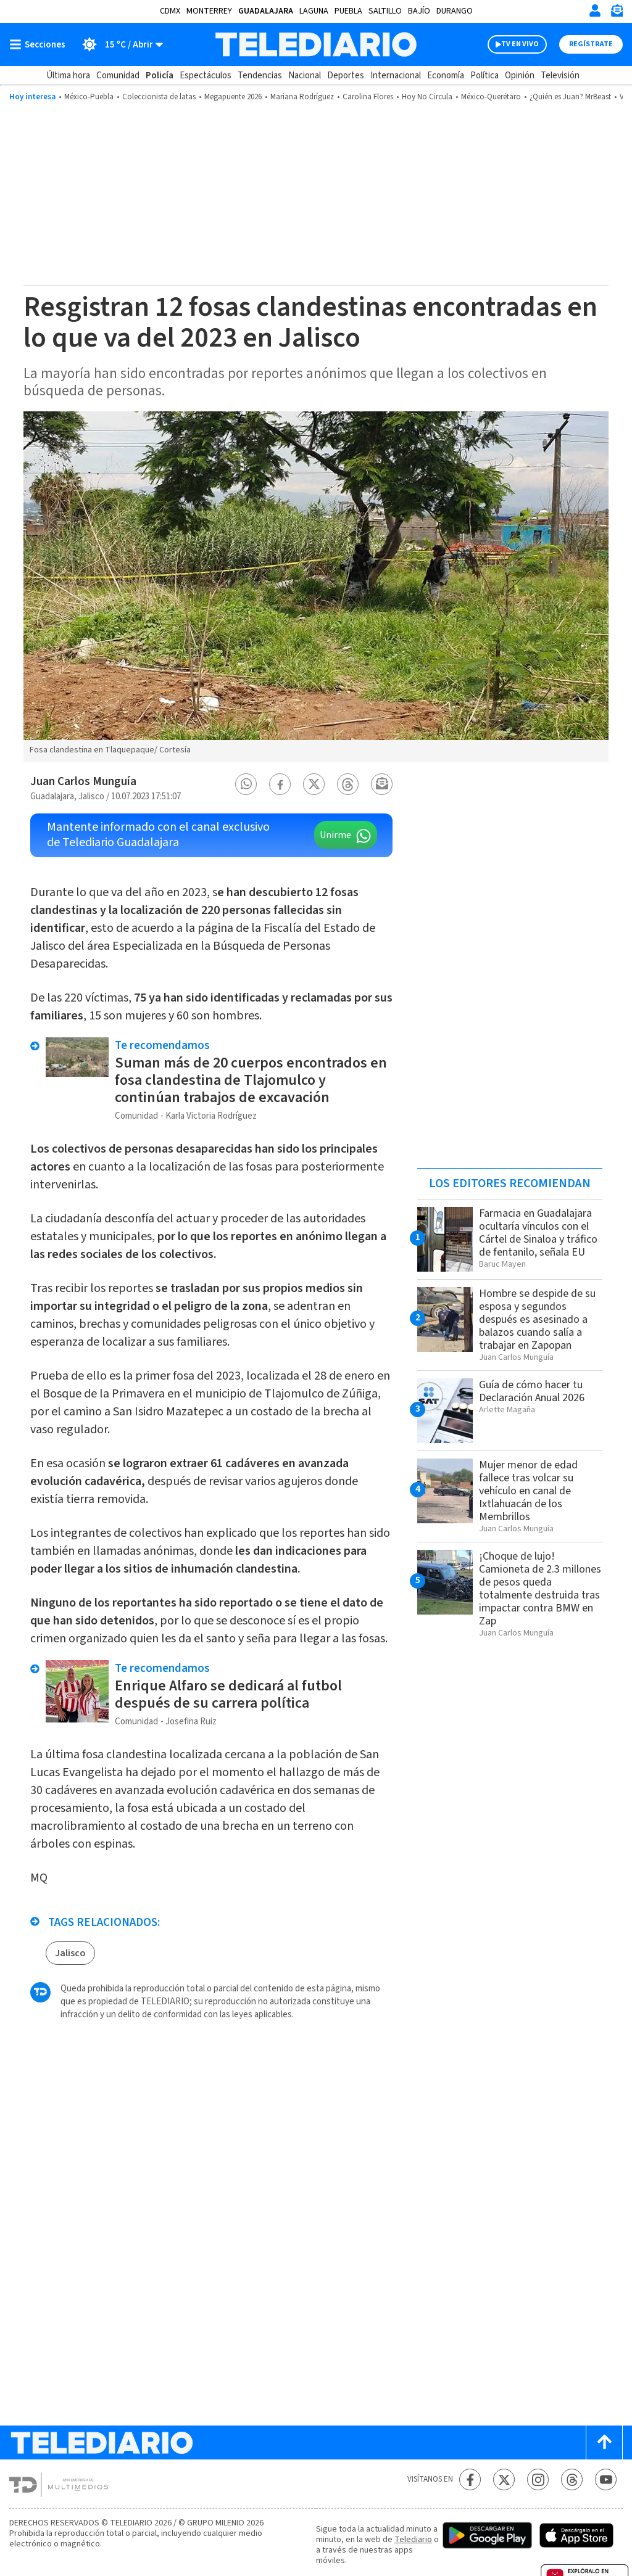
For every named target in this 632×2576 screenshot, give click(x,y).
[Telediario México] (316, 44)
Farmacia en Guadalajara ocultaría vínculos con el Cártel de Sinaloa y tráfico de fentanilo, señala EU (538, 1233)
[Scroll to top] (604, 2442)
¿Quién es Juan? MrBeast (570, 96)
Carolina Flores (368, 96)
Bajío (419, 11)
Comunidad (117, 75)
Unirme (335, 835)
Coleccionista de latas (159, 96)
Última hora (68, 75)
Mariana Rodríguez (302, 96)
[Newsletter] (616, 13)
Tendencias (260, 75)
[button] (246, 784)
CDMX (170, 11)
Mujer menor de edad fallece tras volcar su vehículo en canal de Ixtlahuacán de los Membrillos (528, 1491)
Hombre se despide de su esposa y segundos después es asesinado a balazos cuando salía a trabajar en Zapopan (537, 1319)
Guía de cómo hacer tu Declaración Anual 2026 (531, 1391)
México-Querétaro (491, 96)
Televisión (560, 75)
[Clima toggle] (118, 44)
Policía (159, 75)
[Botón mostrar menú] (40, 44)
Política (484, 75)
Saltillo (385, 11)
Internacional (395, 75)
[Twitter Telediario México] (504, 2479)
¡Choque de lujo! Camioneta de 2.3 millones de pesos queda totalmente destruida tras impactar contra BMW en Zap (540, 1589)
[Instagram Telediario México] (538, 2479)
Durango (454, 11)
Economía (445, 75)
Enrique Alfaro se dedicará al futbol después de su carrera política (228, 1694)
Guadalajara (265, 11)
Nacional (304, 75)
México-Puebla (89, 96)
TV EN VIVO (520, 44)
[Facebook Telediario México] (470, 2479)
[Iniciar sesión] (595, 10)
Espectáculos (205, 75)
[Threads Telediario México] (572, 2479)
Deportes (345, 75)
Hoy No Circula (427, 96)
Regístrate (591, 44)
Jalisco (70, 1953)
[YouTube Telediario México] (606, 2479)
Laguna (313, 11)
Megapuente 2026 (233, 96)
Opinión (519, 75)
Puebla (348, 11)
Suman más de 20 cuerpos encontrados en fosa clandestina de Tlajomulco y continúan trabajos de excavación (251, 1080)
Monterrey (209, 11)
